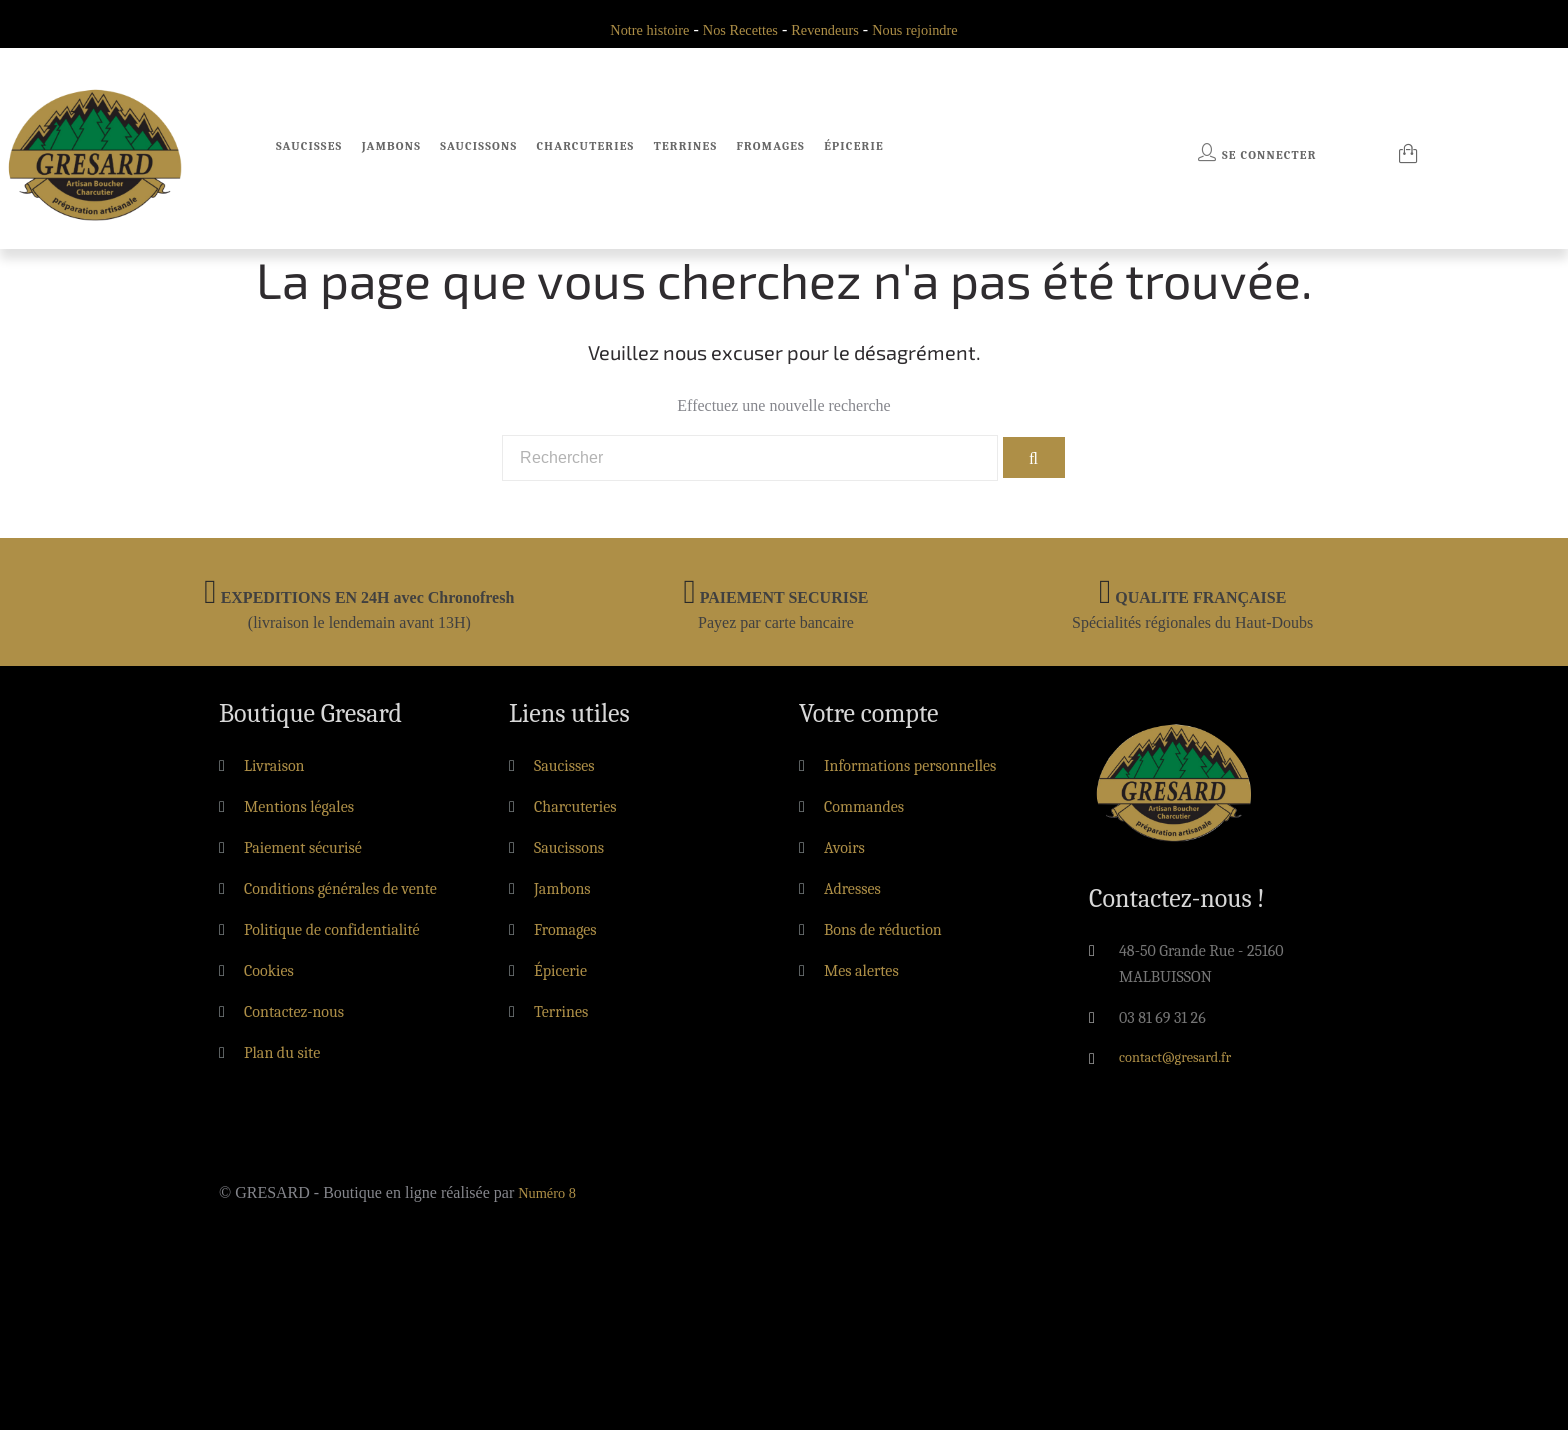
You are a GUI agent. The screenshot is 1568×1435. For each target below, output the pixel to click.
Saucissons (478, 146)
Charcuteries (586, 146)
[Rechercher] (749, 461)
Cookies (269, 976)
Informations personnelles (910, 771)
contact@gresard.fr (1182, 1064)
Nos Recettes (736, 29)
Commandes (864, 812)
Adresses (852, 894)
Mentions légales (299, 812)
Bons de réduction (883, 935)
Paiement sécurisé (303, 853)
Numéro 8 (550, 1197)
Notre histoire (636, 29)
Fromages (770, 146)
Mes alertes (861, 976)
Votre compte (869, 719)
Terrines (686, 146)
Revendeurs (829, 29)
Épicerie (854, 146)
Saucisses (309, 146)
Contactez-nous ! (1177, 904)
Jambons (391, 146)
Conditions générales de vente (340, 894)
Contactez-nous (294, 1017)
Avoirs (844, 853)
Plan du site (282, 1058)
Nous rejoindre (928, 29)
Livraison (274, 771)
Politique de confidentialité (332, 935)
